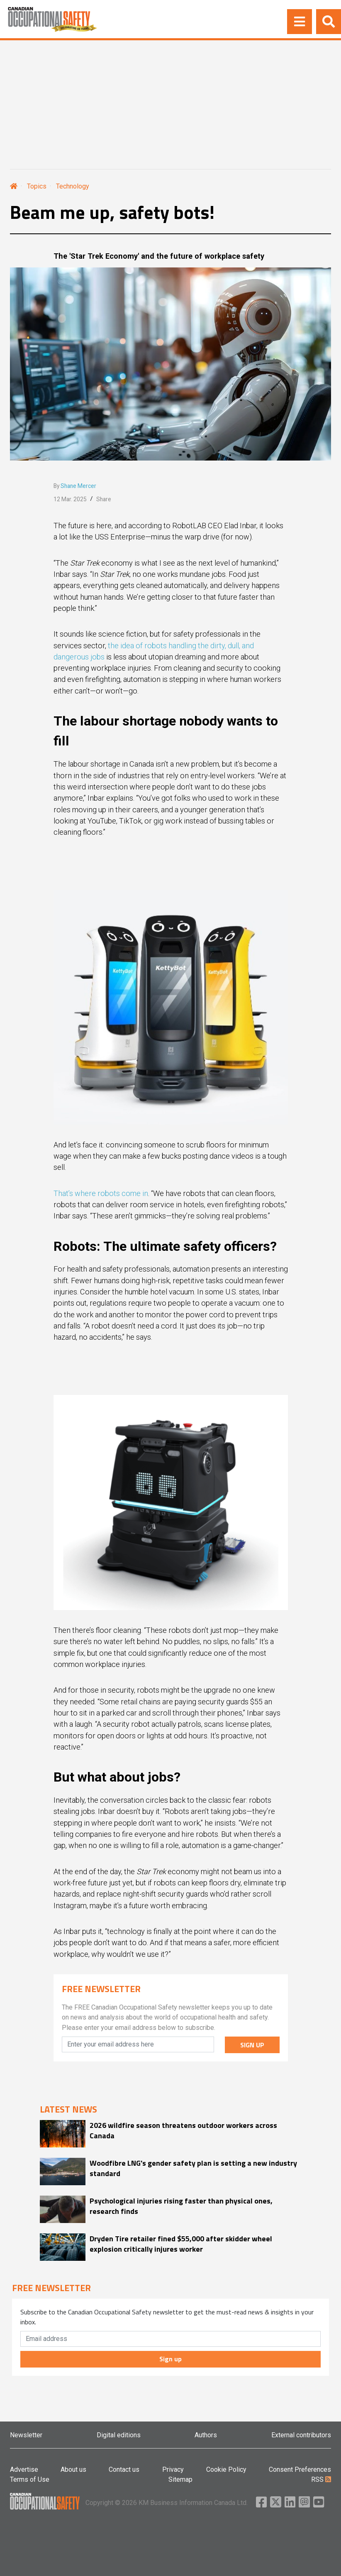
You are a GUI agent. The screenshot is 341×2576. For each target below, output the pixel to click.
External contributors (301, 2435)
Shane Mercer (78, 486)
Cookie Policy (226, 2469)
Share (103, 499)
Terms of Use (29, 2479)
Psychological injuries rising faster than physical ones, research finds (181, 2206)
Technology (72, 186)
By (75, 486)
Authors (206, 2435)
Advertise (24, 2469)
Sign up (170, 2359)
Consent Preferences (300, 2469)
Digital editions (119, 2435)
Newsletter (26, 2435)
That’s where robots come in (101, 1193)
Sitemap (180, 2479)
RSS (321, 2479)
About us (73, 2469)
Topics (36, 186)
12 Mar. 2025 (70, 499)
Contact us (124, 2469)
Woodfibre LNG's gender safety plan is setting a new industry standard (193, 2168)
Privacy (173, 2469)
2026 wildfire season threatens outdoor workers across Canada (183, 2130)
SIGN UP (252, 2045)
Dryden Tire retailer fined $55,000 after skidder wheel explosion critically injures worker (181, 2243)
